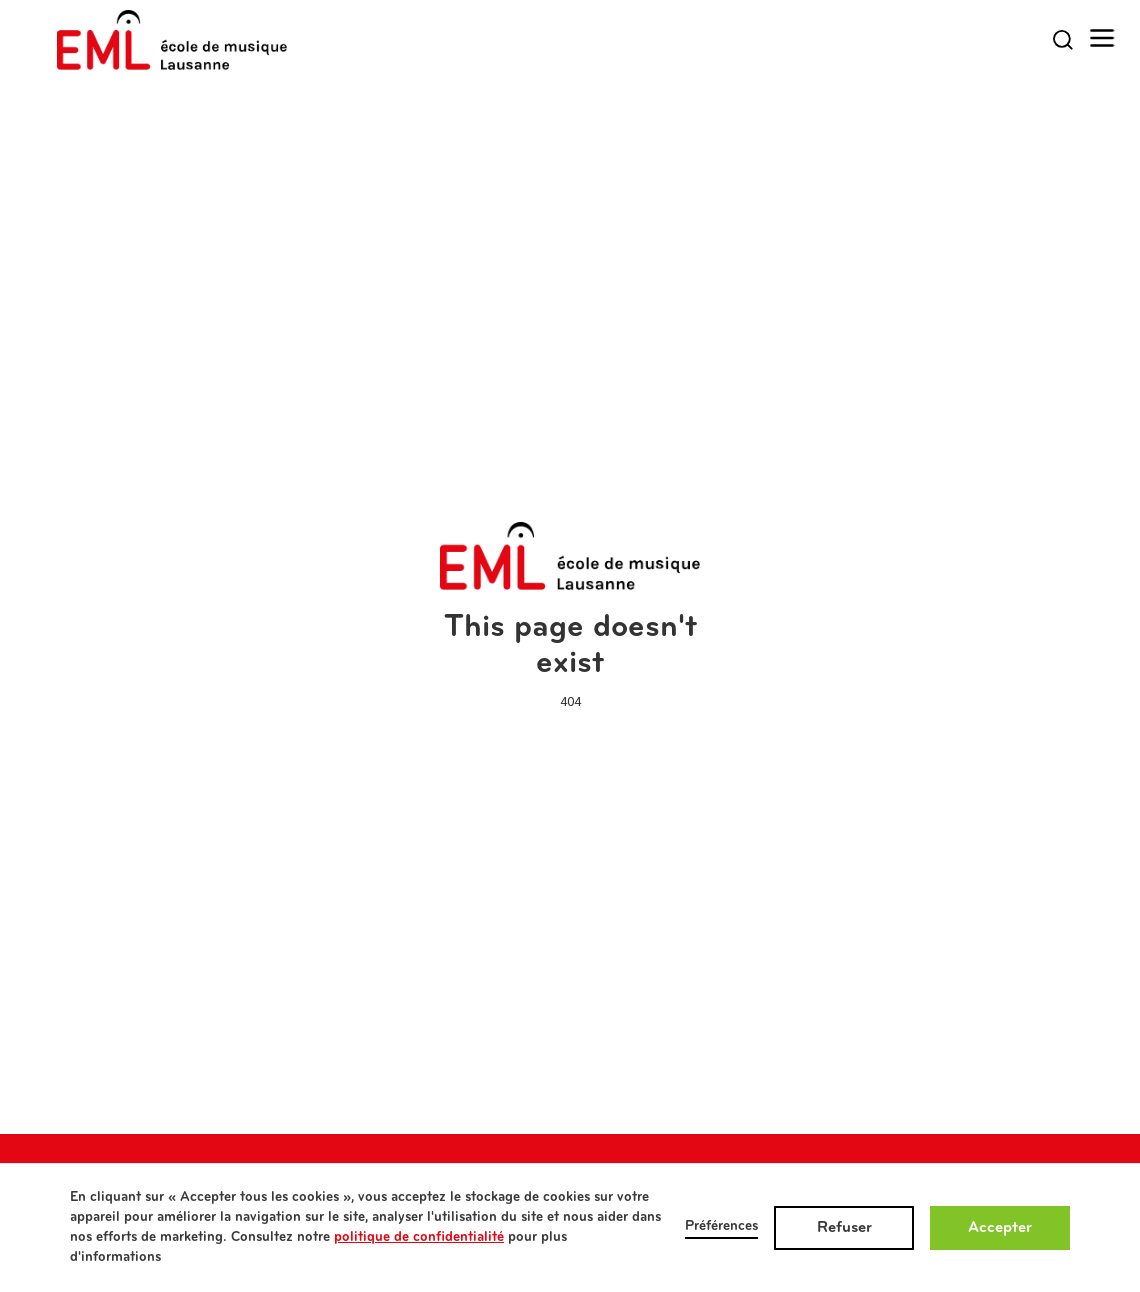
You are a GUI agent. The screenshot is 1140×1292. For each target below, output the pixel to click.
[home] (172, 40)
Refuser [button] (844, 1228)
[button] (1102, 39)
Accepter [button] (1000, 1228)
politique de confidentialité (419, 1237)
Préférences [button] (721, 1226)
